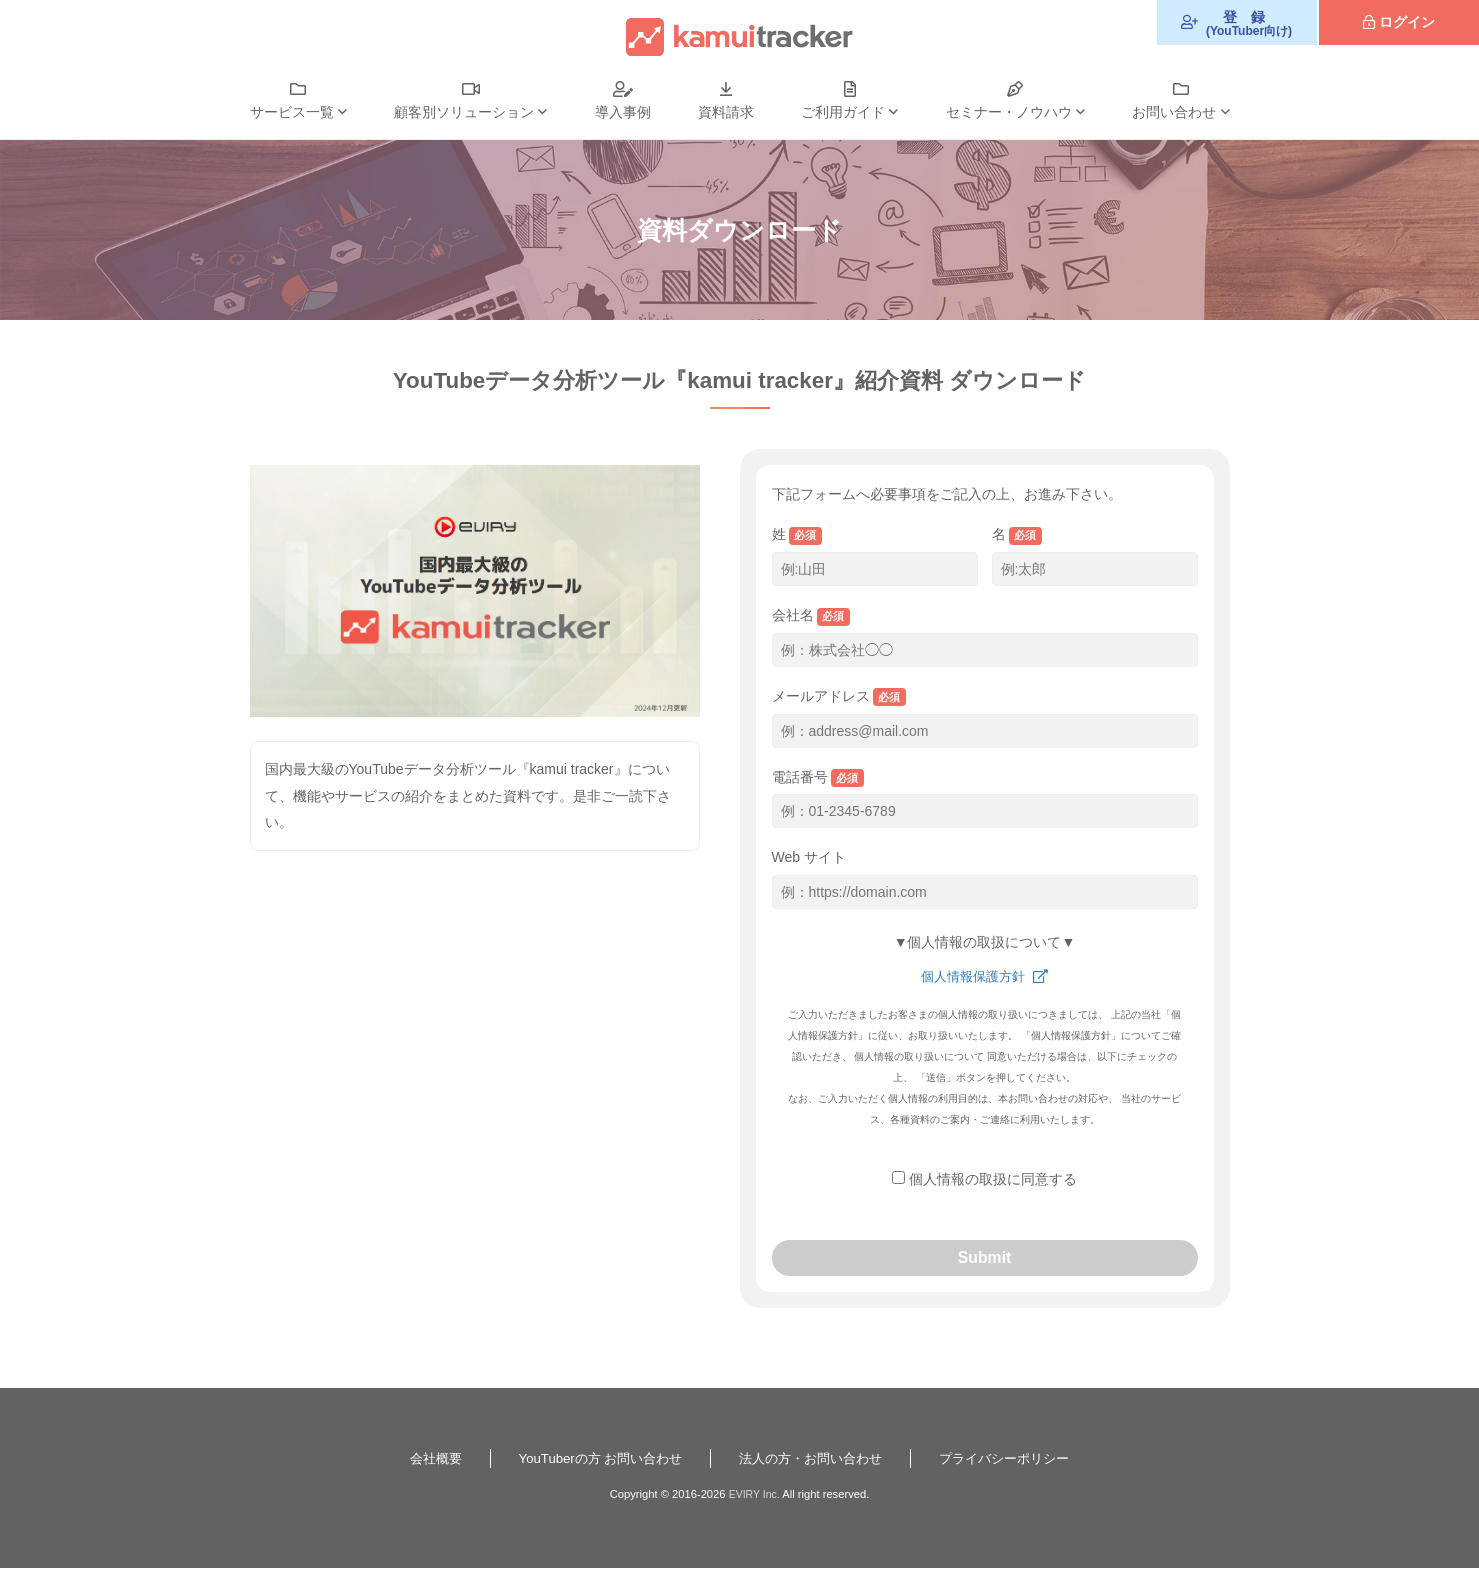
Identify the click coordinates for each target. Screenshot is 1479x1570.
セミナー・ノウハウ (1009, 112)
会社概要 (419, 1460)
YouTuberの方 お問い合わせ (592, 1460)
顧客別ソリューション (464, 112)
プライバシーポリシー (1018, 1460)
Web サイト (809, 857)
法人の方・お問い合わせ (814, 1460)
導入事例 (623, 112)
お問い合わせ (1174, 112)
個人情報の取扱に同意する (993, 1179)
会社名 (811, 616)
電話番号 (818, 778)
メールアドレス (839, 697)
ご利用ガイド (843, 112)
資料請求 (726, 112)
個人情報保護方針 (974, 976)
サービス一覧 (292, 112)
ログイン (1407, 22)
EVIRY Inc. (754, 1496)
